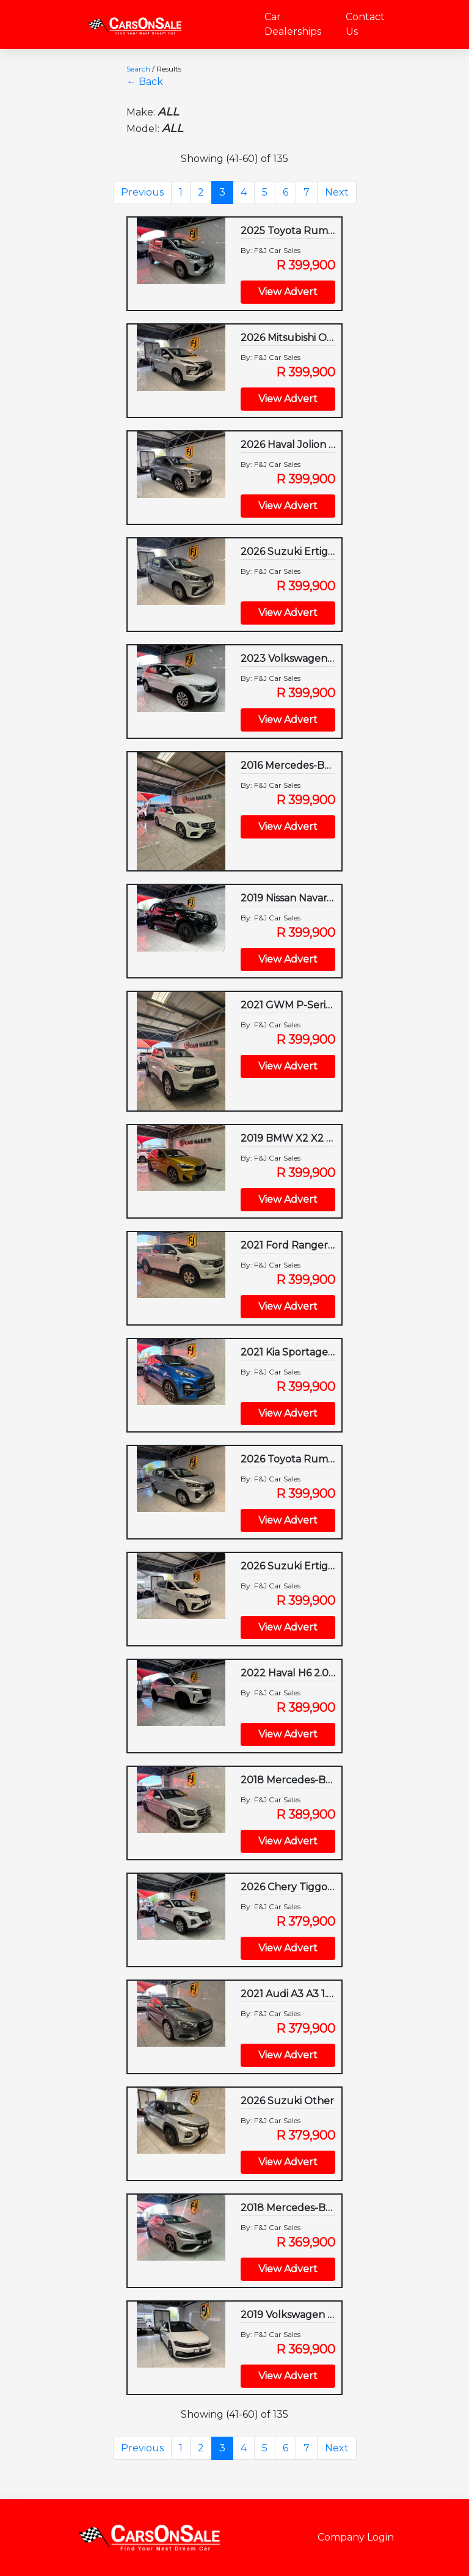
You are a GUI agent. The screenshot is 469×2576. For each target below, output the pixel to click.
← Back (144, 81)
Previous (142, 192)
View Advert (288, 292)
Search (138, 68)
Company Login (356, 2537)
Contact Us (365, 24)
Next (337, 192)
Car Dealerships (292, 24)
